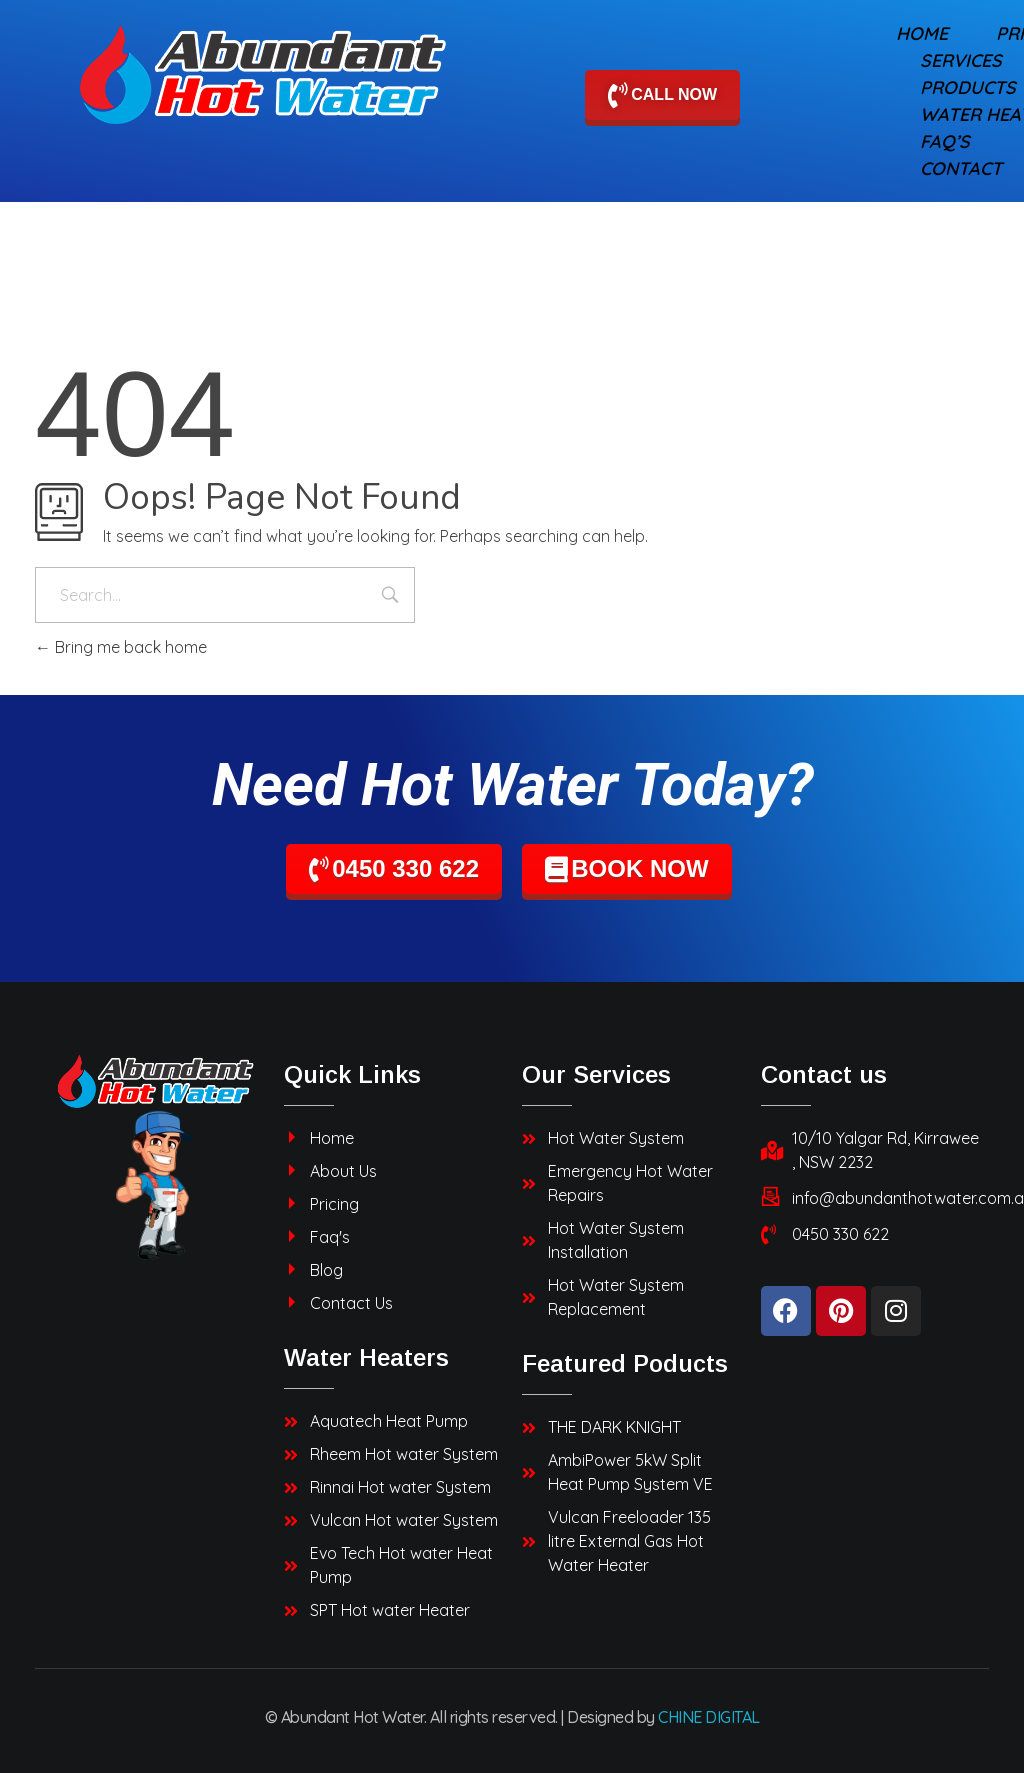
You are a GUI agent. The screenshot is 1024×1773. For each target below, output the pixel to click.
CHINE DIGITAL (709, 1717)
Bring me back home (121, 647)
